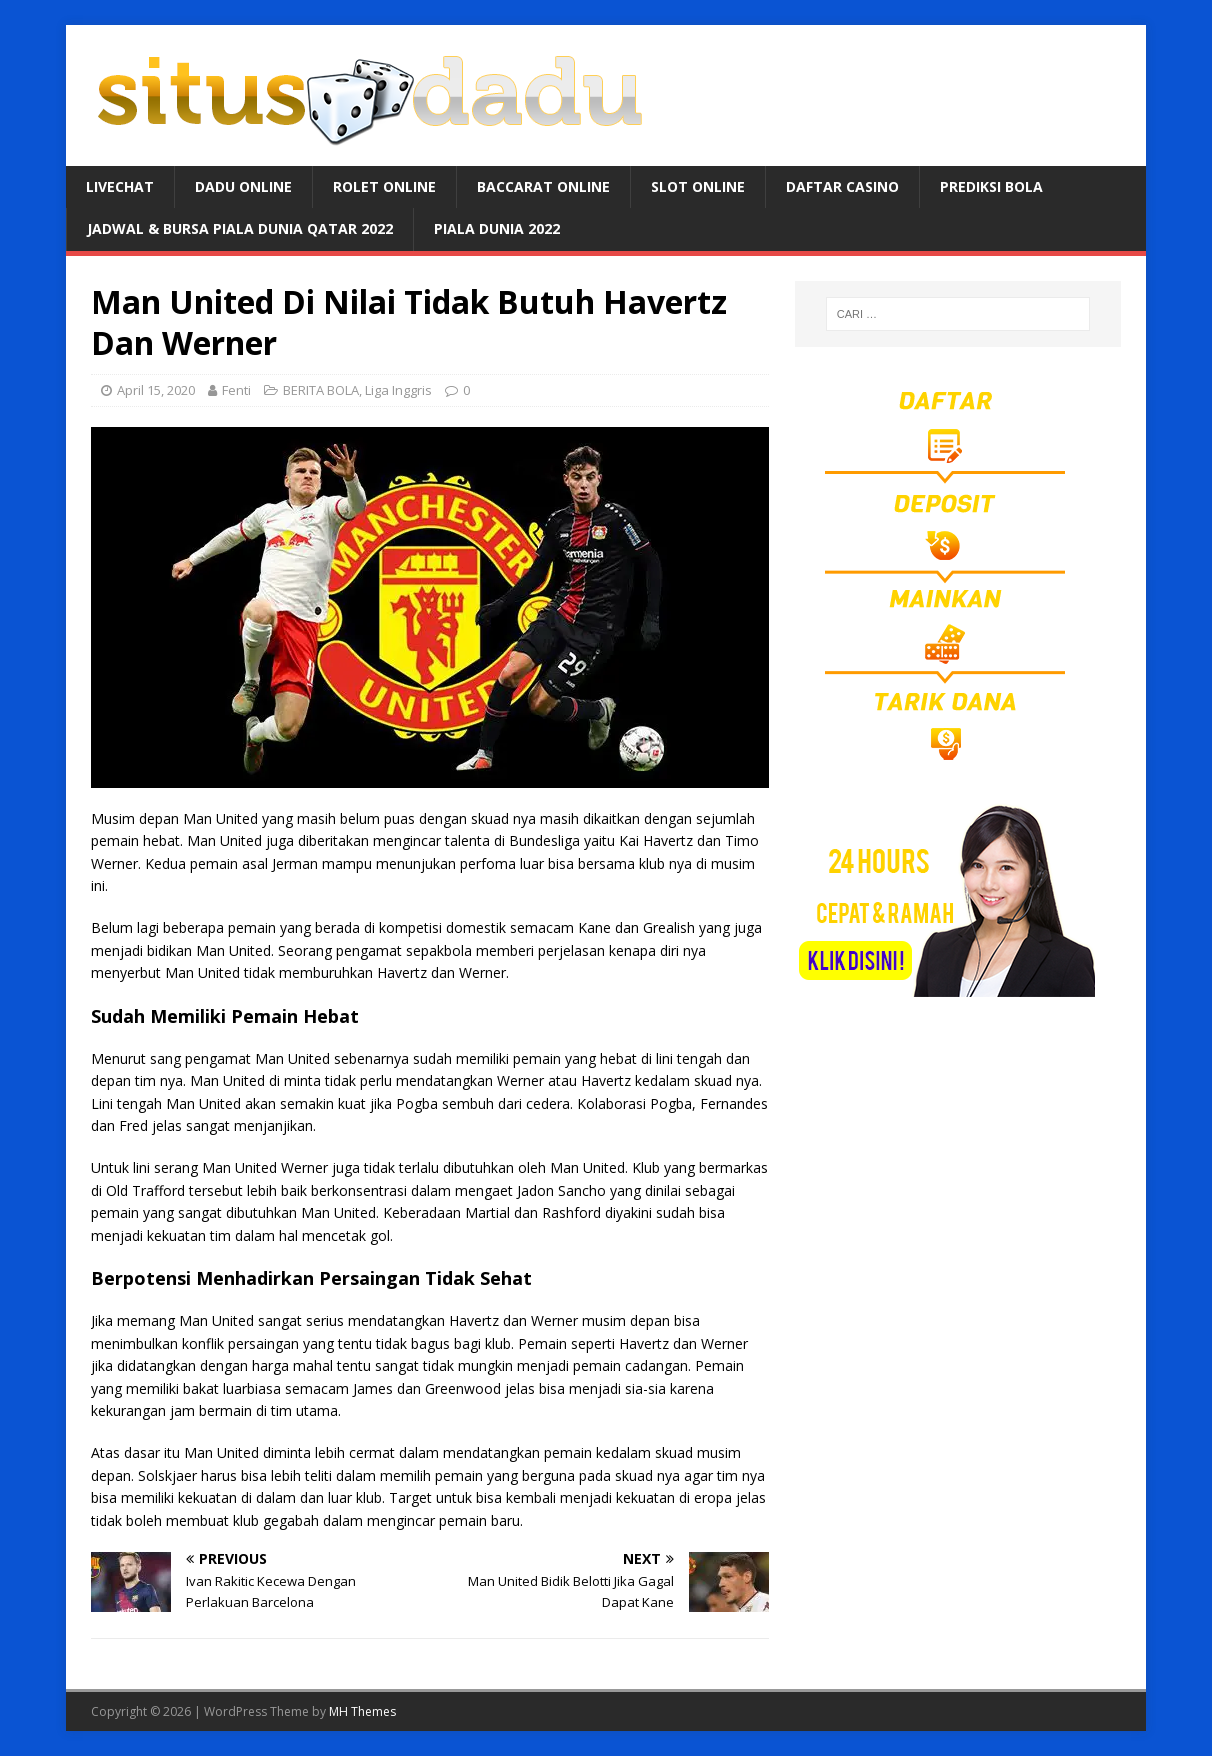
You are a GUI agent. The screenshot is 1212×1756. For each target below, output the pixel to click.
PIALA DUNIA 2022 (497, 228)
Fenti (236, 390)
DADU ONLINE (243, 186)
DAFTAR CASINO (842, 186)
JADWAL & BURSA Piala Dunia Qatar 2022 (240, 228)
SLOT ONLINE (698, 186)
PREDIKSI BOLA (991, 186)
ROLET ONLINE (384, 186)
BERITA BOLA (321, 390)
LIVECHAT (120, 186)
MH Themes (362, 1711)
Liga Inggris (398, 390)
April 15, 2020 (156, 390)
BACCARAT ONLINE (543, 186)
